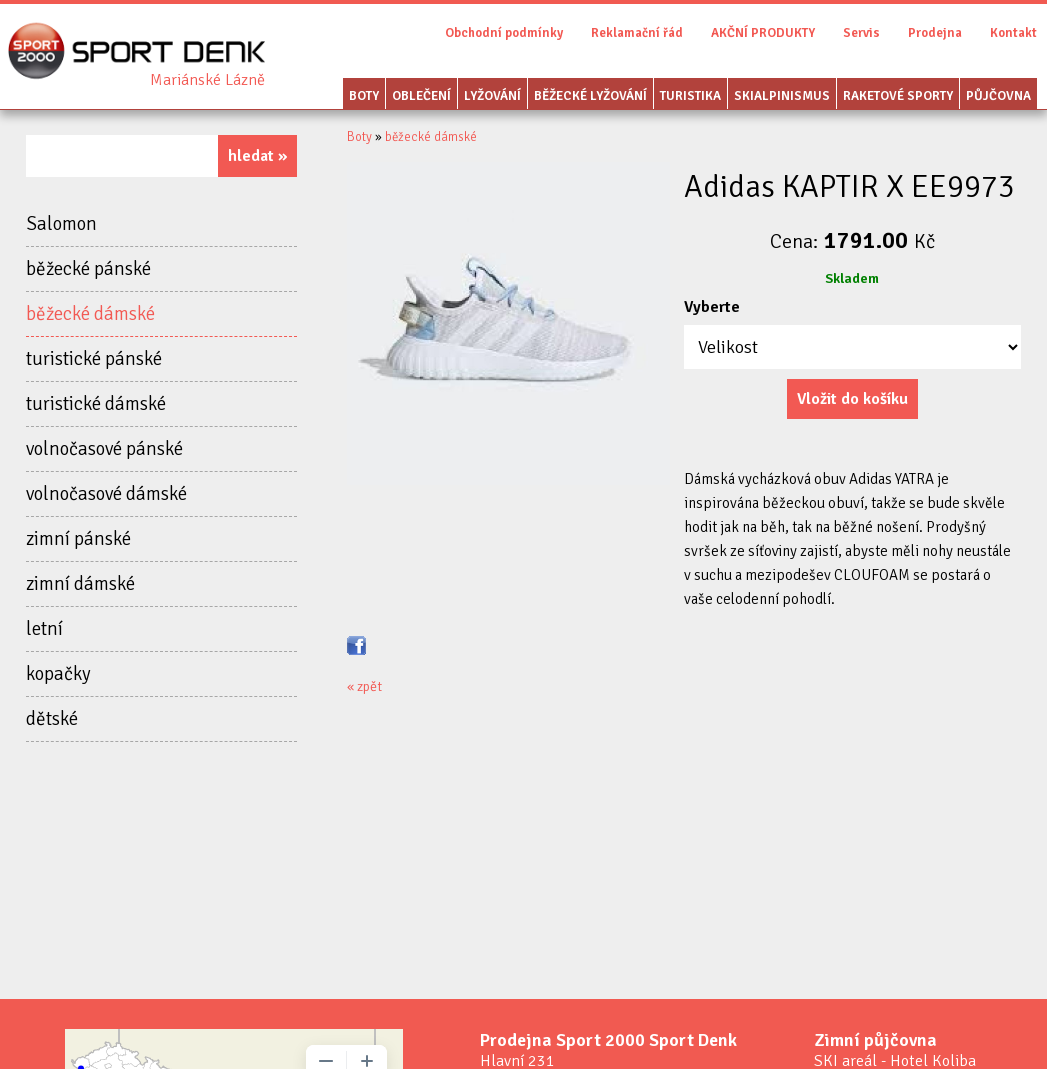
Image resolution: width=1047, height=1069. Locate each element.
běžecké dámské (90, 314)
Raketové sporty (898, 96)
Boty (364, 96)
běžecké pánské (88, 269)
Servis (861, 33)
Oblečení (421, 96)
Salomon (61, 224)
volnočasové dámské (106, 494)
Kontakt (1013, 33)
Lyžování (492, 96)
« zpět (364, 686)
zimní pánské (78, 539)
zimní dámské (80, 584)
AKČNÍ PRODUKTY (763, 33)
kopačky (58, 674)
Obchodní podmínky (504, 33)
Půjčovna (998, 96)
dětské (52, 719)
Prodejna (935, 33)
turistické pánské (94, 359)
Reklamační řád (637, 33)
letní (44, 629)
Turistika (690, 96)
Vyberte (712, 307)
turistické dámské (96, 404)
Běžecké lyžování (590, 96)
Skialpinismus (782, 96)
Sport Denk (207, 80)
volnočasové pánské (104, 449)
